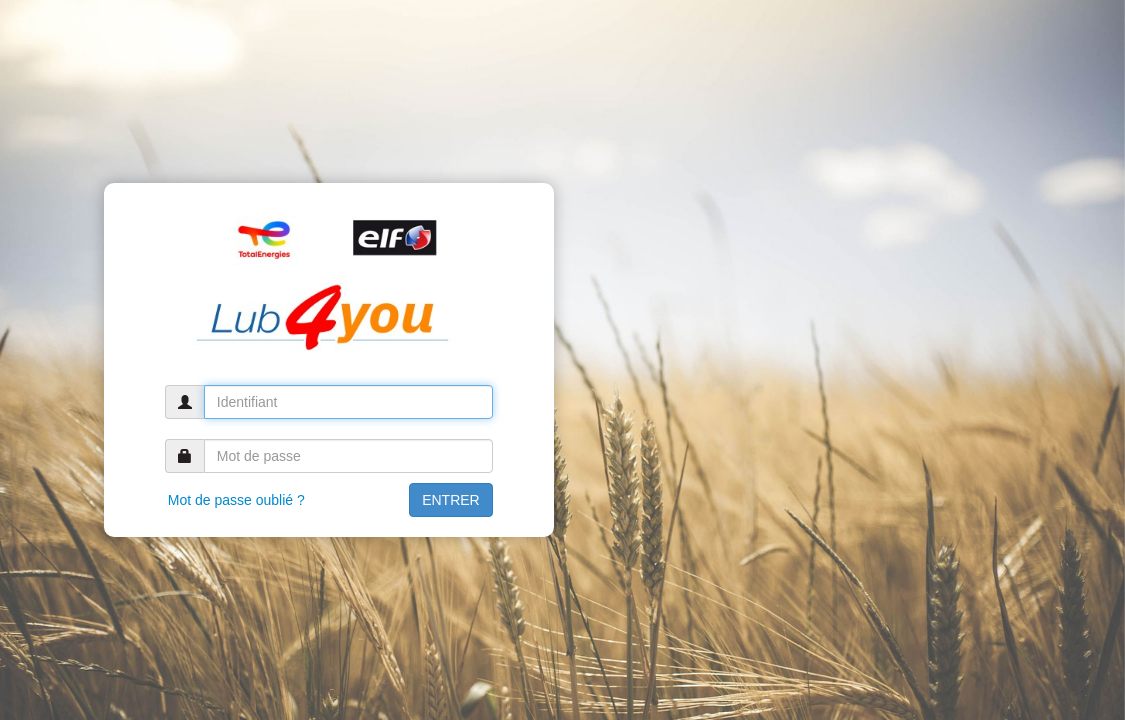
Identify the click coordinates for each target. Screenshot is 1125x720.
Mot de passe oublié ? (236, 500)
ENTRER (451, 500)
